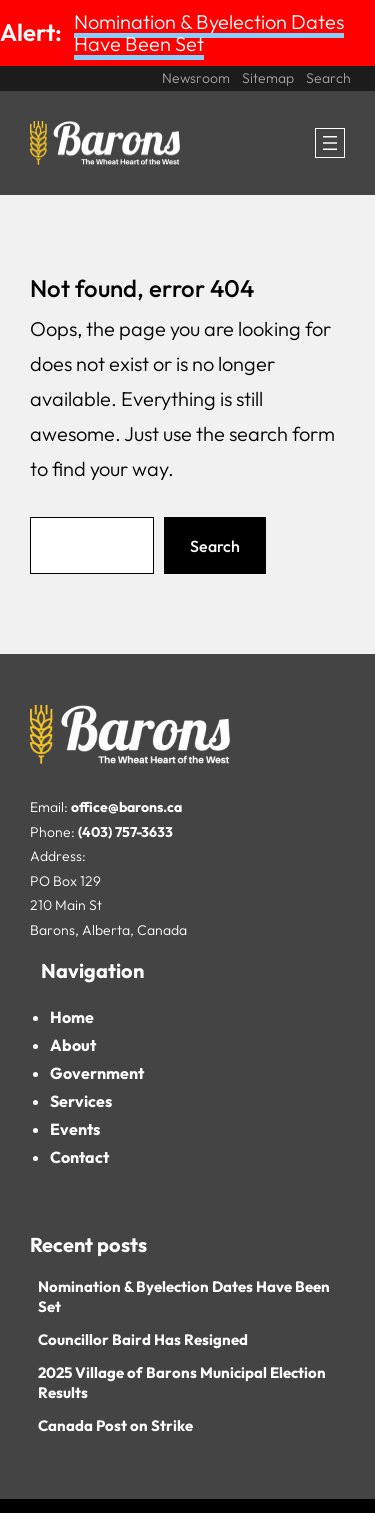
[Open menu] (330, 143)
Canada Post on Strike (115, 1425)
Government (97, 1073)
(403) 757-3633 (125, 832)
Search (215, 546)
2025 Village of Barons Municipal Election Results (182, 1382)
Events (75, 1129)
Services (81, 1101)
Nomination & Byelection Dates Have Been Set (209, 32)
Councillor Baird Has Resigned (143, 1339)
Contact (79, 1157)
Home (72, 1017)
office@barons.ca (126, 807)
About (73, 1045)
